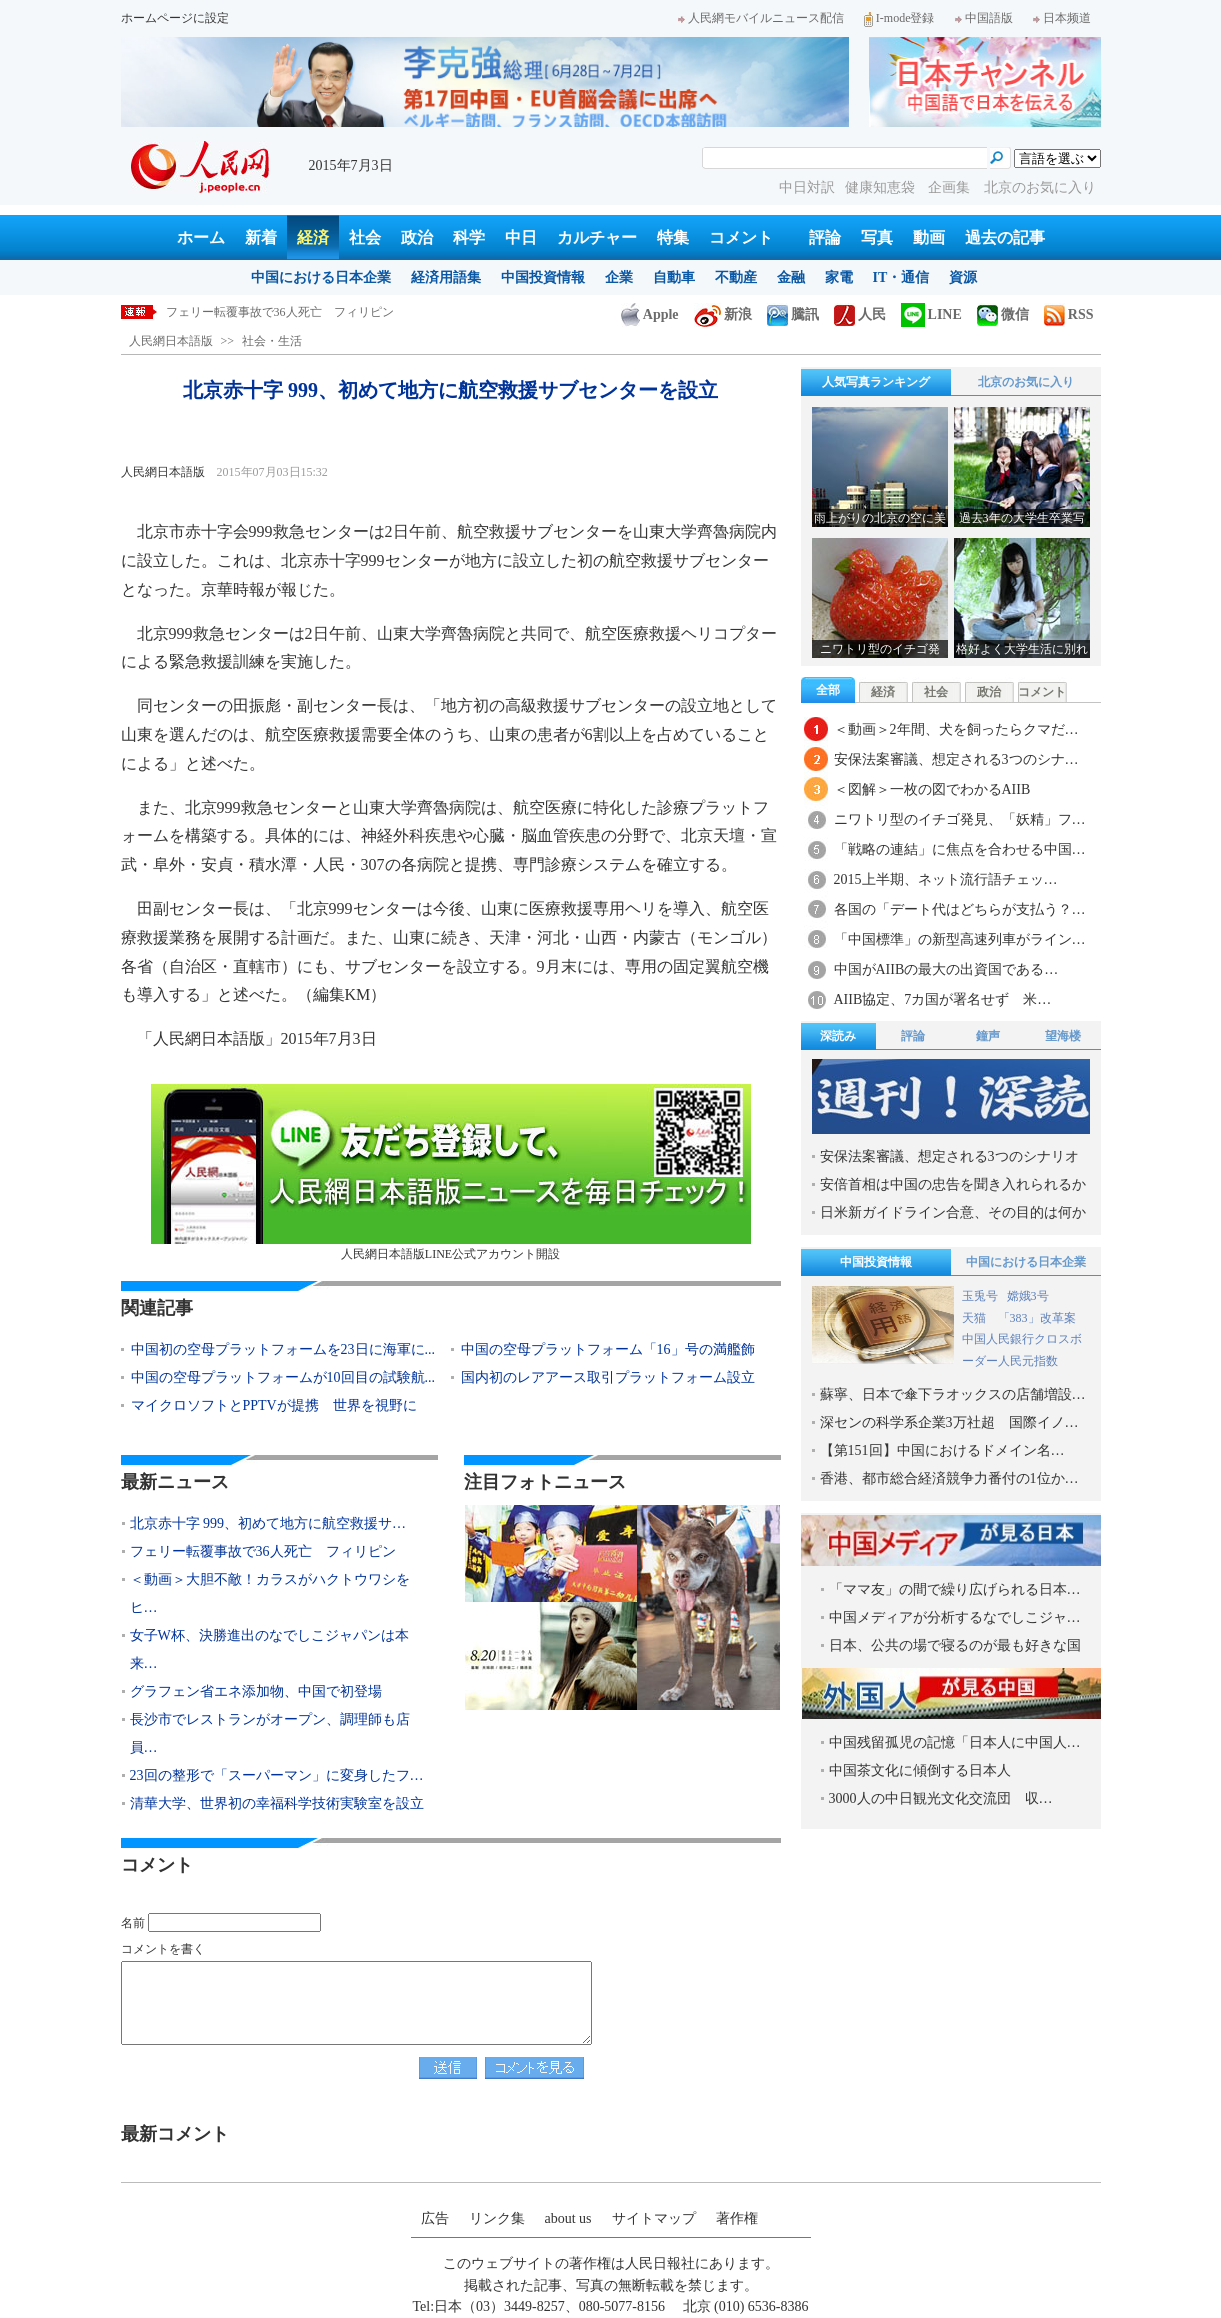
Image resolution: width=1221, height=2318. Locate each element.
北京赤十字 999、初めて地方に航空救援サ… (268, 1523)
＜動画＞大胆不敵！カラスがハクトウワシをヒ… (270, 1593)
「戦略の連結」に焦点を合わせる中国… (960, 849)
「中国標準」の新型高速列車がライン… (960, 939)
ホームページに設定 (175, 18)
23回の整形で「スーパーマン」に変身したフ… (277, 1775)
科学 (469, 237)
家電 (839, 277)
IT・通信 (901, 277)
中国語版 (984, 18)
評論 (825, 237)
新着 (261, 237)
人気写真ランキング (876, 382)
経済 (313, 237)
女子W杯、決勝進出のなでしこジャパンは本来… (269, 1649)
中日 (521, 237)
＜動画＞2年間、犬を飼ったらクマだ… (956, 729)
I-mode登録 (899, 18)
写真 (877, 237)
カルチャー (597, 237)
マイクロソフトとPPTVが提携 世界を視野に (274, 1405)
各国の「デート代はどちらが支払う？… (960, 909)
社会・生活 (272, 341)
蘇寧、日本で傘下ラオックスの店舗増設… (953, 1394)
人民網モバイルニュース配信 (761, 18)
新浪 (723, 314)
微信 (1003, 314)
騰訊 (793, 314)
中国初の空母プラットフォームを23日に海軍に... (283, 1349)
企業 (619, 277)
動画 (929, 237)
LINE (931, 314)
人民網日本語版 (171, 341)
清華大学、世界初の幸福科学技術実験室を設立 (277, 1803)
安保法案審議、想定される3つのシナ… (956, 759)
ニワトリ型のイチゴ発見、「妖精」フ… (960, 819)
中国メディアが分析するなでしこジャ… (955, 1617)
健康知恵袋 (882, 187)
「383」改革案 (1037, 1318)
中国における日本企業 (321, 277)
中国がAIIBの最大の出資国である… (946, 969)
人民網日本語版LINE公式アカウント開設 (451, 1172)
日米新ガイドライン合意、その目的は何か (953, 1212)
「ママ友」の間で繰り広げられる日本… (955, 1589)
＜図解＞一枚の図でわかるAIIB (932, 789)
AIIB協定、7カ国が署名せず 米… (943, 999)
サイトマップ (654, 2218)
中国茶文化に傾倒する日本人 (920, 1770)
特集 (673, 237)
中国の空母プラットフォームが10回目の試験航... (283, 1377)
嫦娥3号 (1028, 1296)
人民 (860, 314)
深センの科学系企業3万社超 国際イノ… (949, 1422)
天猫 (975, 1318)
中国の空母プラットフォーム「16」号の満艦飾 (608, 1349)
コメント (741, 237)
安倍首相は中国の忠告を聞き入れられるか (953, 1184)
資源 (963, 277)
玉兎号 (980, 1296)
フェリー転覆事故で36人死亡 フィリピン (263, 1551)
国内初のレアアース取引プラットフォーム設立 (608, 1377)
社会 (365, 237)
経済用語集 (446, 277)
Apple (650, 314)
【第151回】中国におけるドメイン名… (942, 1450)
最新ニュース (175, 1482)
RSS (1069, 314)
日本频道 (1062, 18)
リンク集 (497, 2218)
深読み (838, 1036)
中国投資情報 (543, 277)
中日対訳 (807, 187)
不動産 (736, 277)
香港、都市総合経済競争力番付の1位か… (949, 1478)
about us (568, 2218)
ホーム (201, 237)
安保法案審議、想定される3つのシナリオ (949, 1156)
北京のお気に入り (1040, 187)
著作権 (737, 2218)
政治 (417, 237)
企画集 (951, 187)
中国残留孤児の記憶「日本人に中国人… (955, 1742)
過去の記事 (1005, 237)
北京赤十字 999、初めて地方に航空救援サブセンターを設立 (326, 312)
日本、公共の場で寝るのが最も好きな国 (955, 1645)
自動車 (674, 277)
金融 (791, 277)
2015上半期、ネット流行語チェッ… (946, 879)
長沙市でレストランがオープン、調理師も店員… (270, 1733)
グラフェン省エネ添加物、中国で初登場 (256, 1691)
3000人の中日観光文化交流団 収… (941, 1798)
